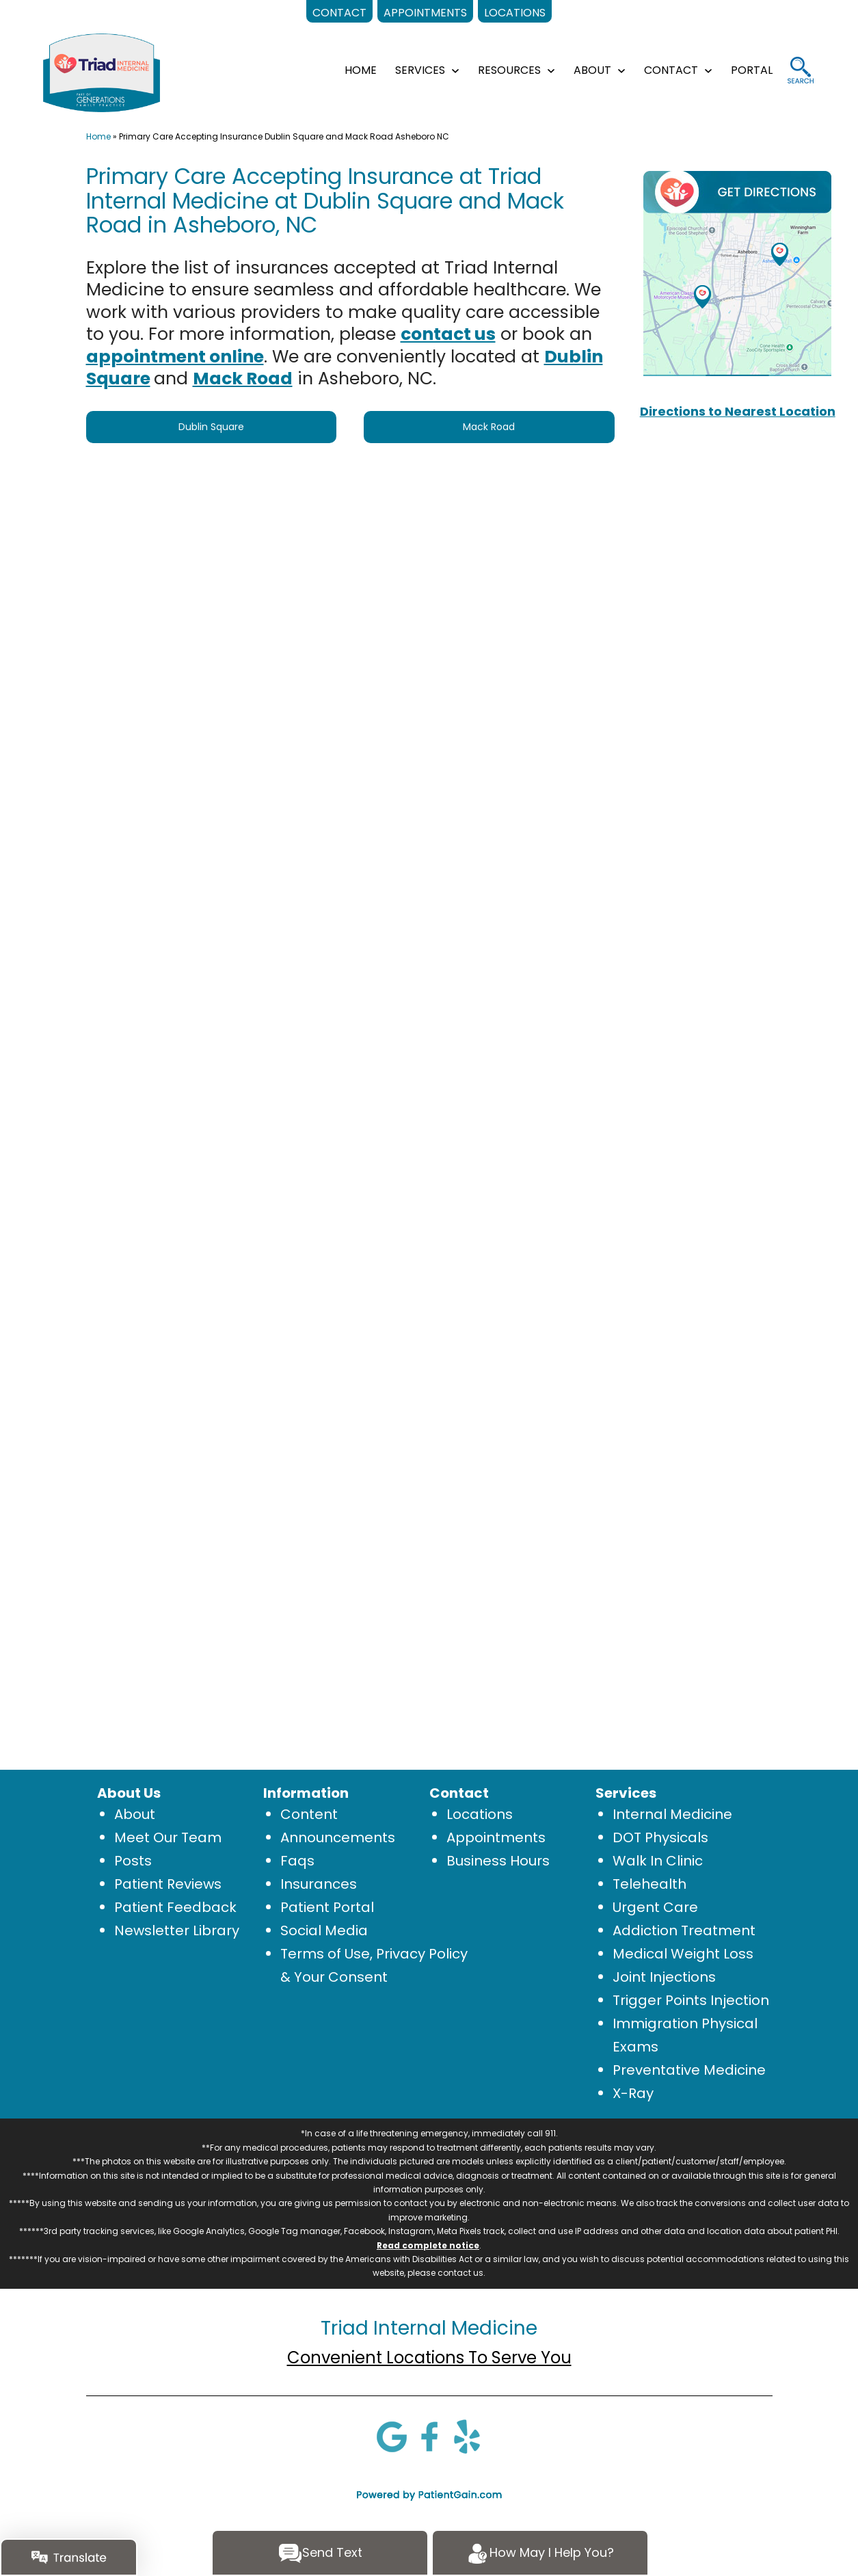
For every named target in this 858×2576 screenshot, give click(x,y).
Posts (133, 1860)
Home (98, 136)
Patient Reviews (168, 1884)
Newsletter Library (176, 1930)
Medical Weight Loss (683, 1953)
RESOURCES (509, 70)
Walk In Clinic (658, 1860)
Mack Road (489, 427)
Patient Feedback (175, 1907)
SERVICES (420, 70)
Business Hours (498, 1860)
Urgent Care (655, 1907)
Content (309, 1814)
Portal (752, 70)
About (134, 1814)
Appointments (496, 1837)
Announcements (337, 1837)
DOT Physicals (660, 1837)
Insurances (318, 1884)
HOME (361, 70)
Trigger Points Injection (691, 2000)
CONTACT (671, 70)
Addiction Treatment (684, 1930)
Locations (479, 1814)
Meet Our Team (168, 1837)
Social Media (324, 1930)
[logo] (101, 71)
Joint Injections (664, 1977)
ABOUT (592, 70)
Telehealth (649, 1884)
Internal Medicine (672, 1814)
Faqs (297, 1860)
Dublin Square (211, 427)
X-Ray (633, 2093)
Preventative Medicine (689, 2070)
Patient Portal (327, 1907)
